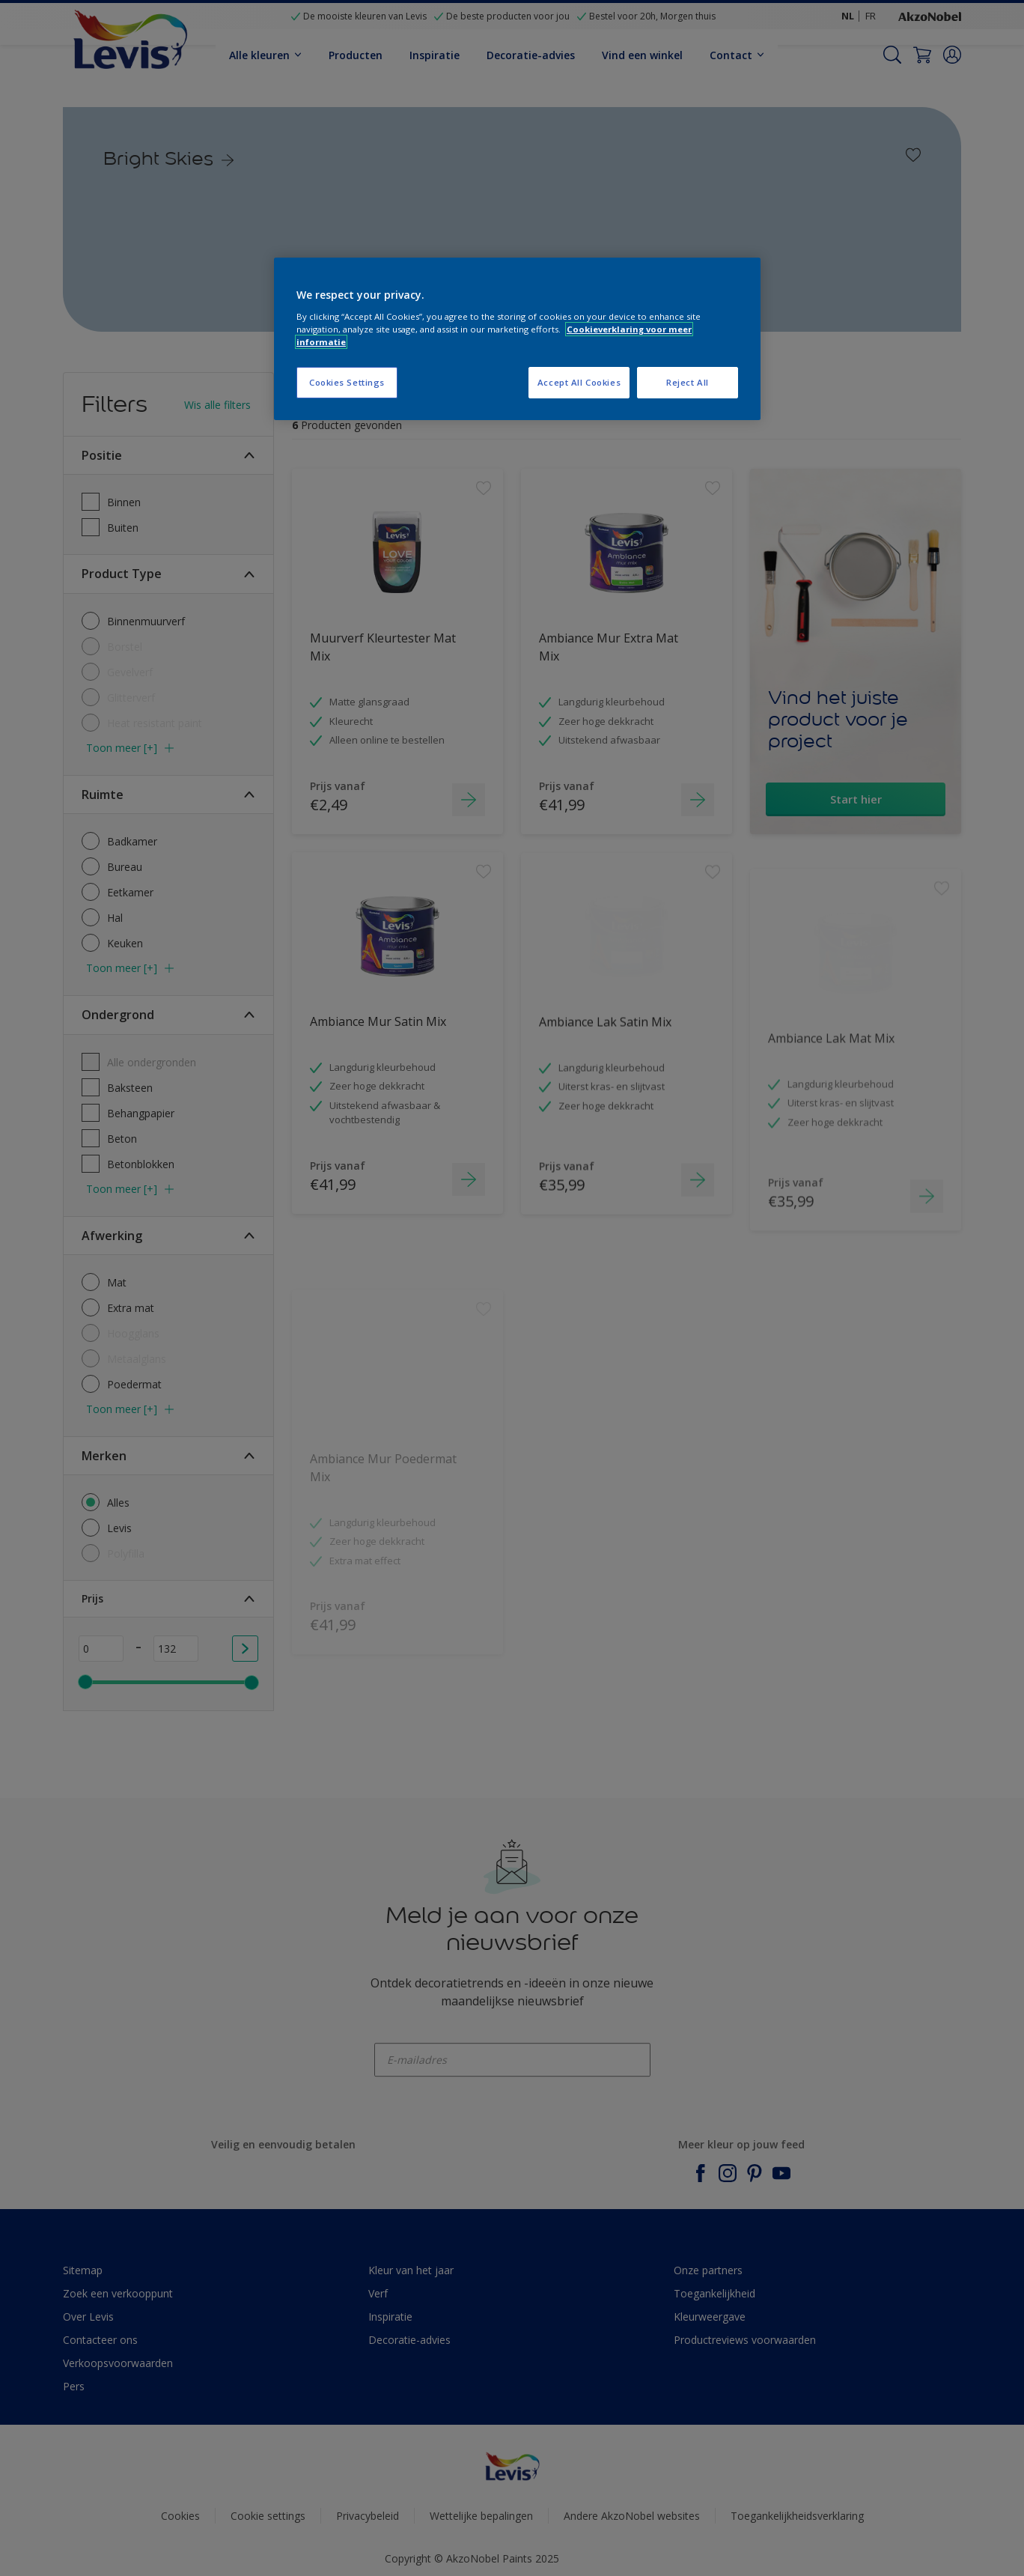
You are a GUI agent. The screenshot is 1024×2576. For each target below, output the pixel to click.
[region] (517, 339)
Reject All (687, 382)
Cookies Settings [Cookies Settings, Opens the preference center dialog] (347, 382)
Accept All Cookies (579, 382)
